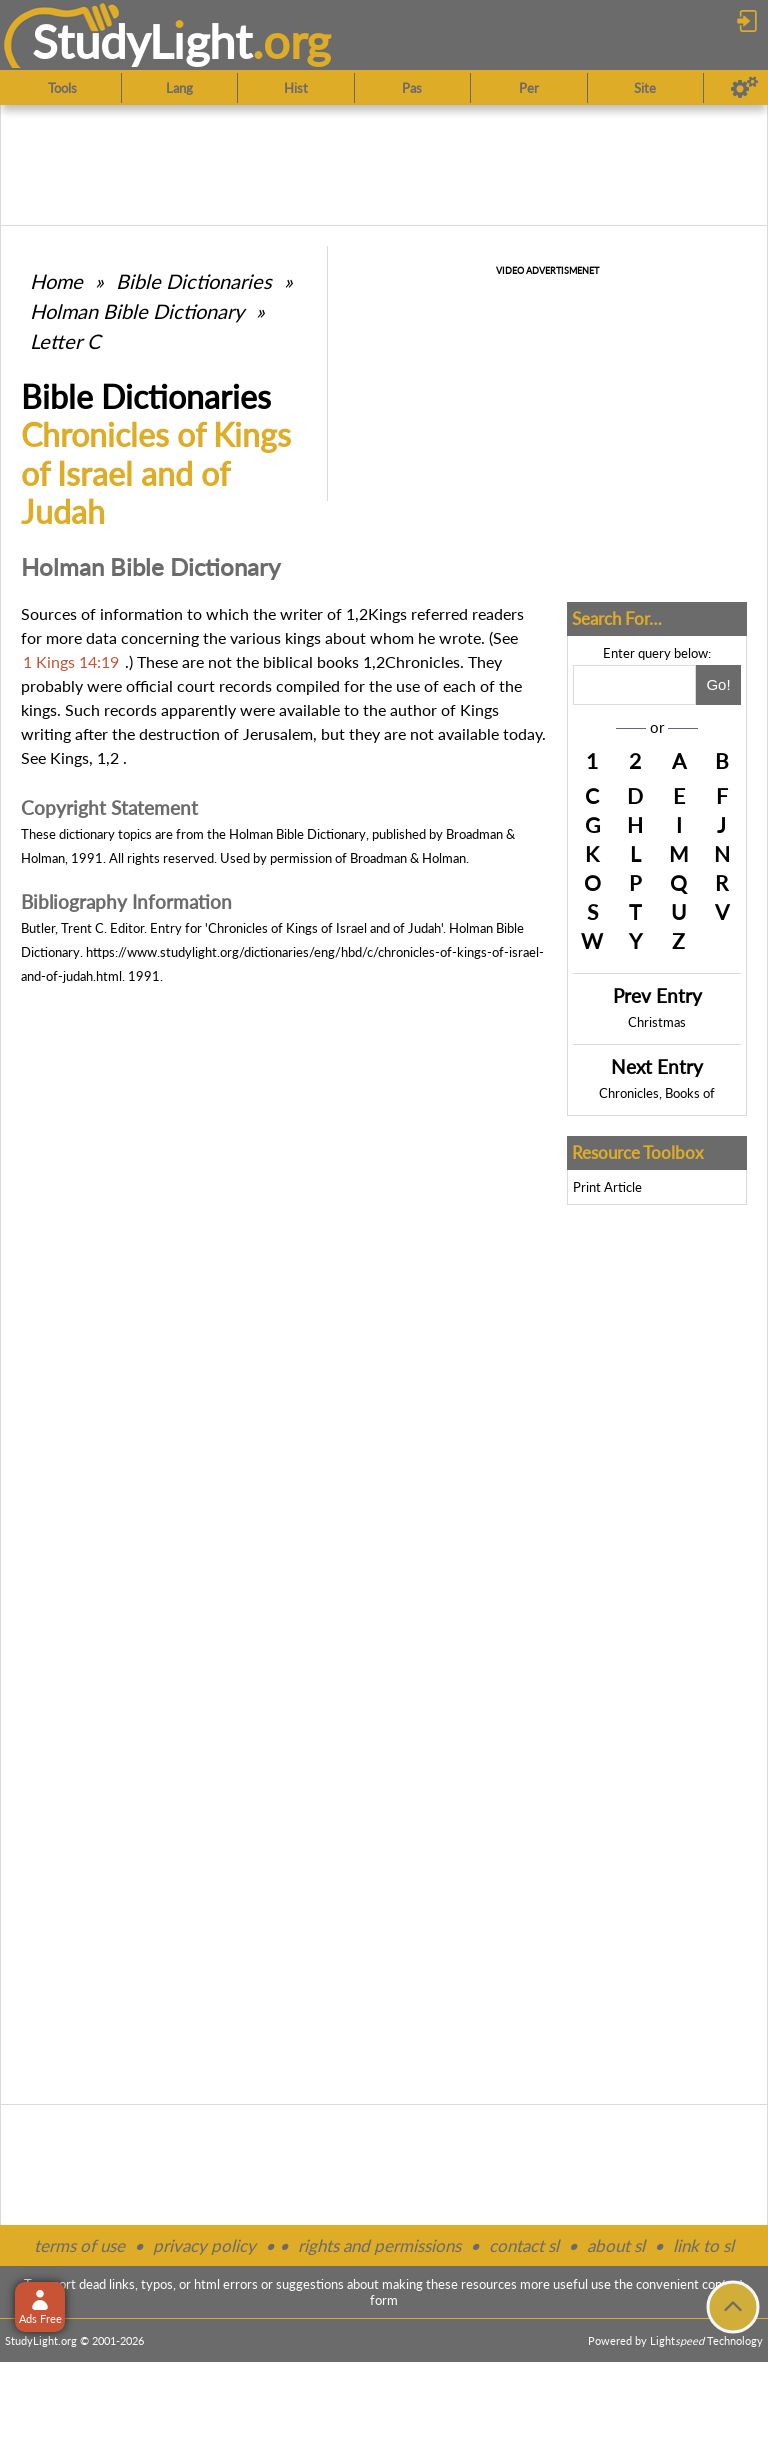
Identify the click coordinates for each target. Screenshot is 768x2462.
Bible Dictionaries (194, 281)
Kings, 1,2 (84, 757)
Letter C (65, 341)
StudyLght (142, 41)
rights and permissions (379, 2245)
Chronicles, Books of (657, 1093)
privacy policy (204, 2245)
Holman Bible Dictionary (137, 311)
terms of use (79, 2245)
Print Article (607, 1187)
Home (56, 281)
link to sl (703, 2245)
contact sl (524, 2245)
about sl (616, 2245)
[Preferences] (744, 88)
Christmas (657, 1022)
